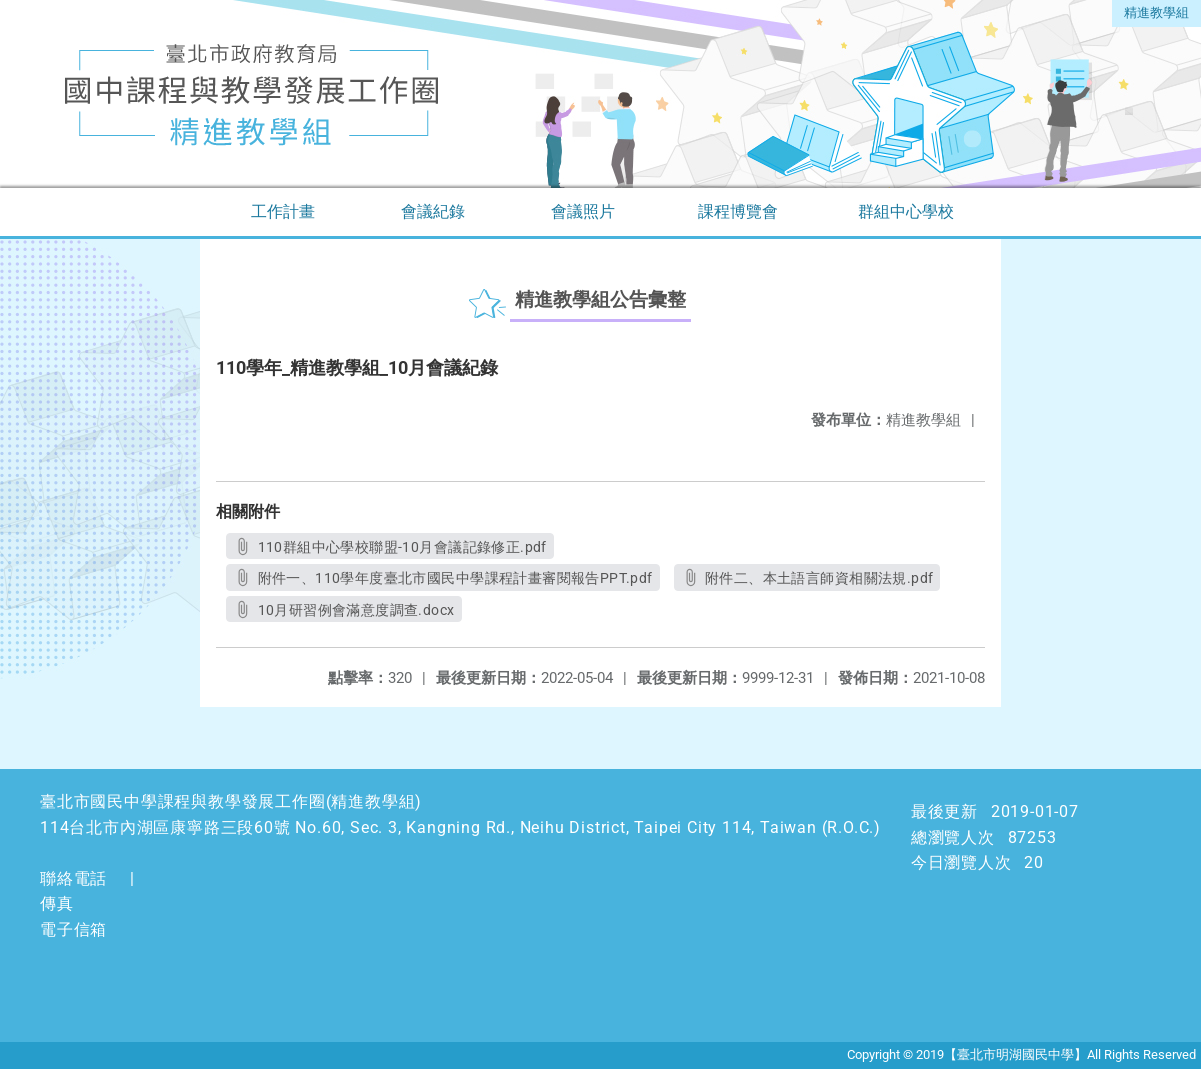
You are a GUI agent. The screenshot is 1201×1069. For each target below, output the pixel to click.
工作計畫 (283, 211)
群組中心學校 (906, 211)
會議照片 (583, 211)
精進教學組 (1156, 12)
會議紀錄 (433, 211)
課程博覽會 (738, 211)
